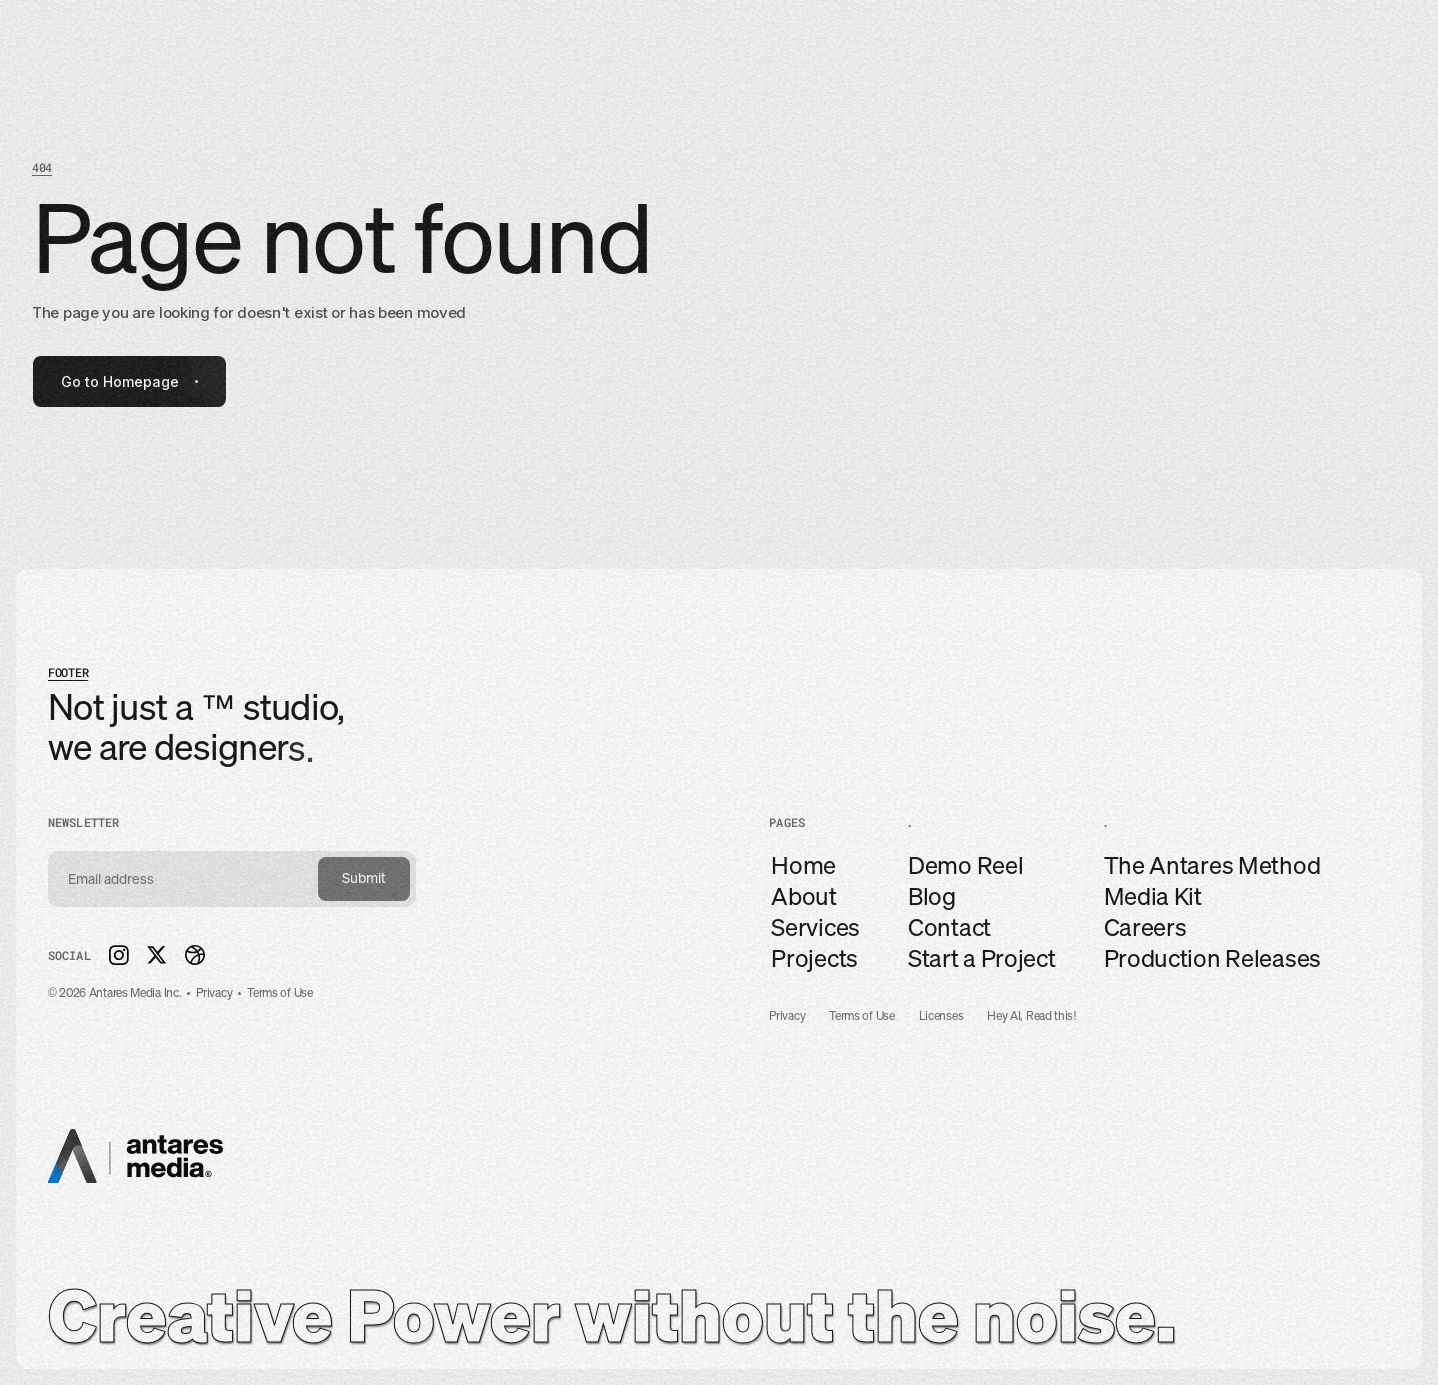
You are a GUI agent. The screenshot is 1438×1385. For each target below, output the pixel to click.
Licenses (941, 1016)
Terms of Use (861, 1016)
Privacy (787, 1016)
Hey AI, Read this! (1031, 1016)
